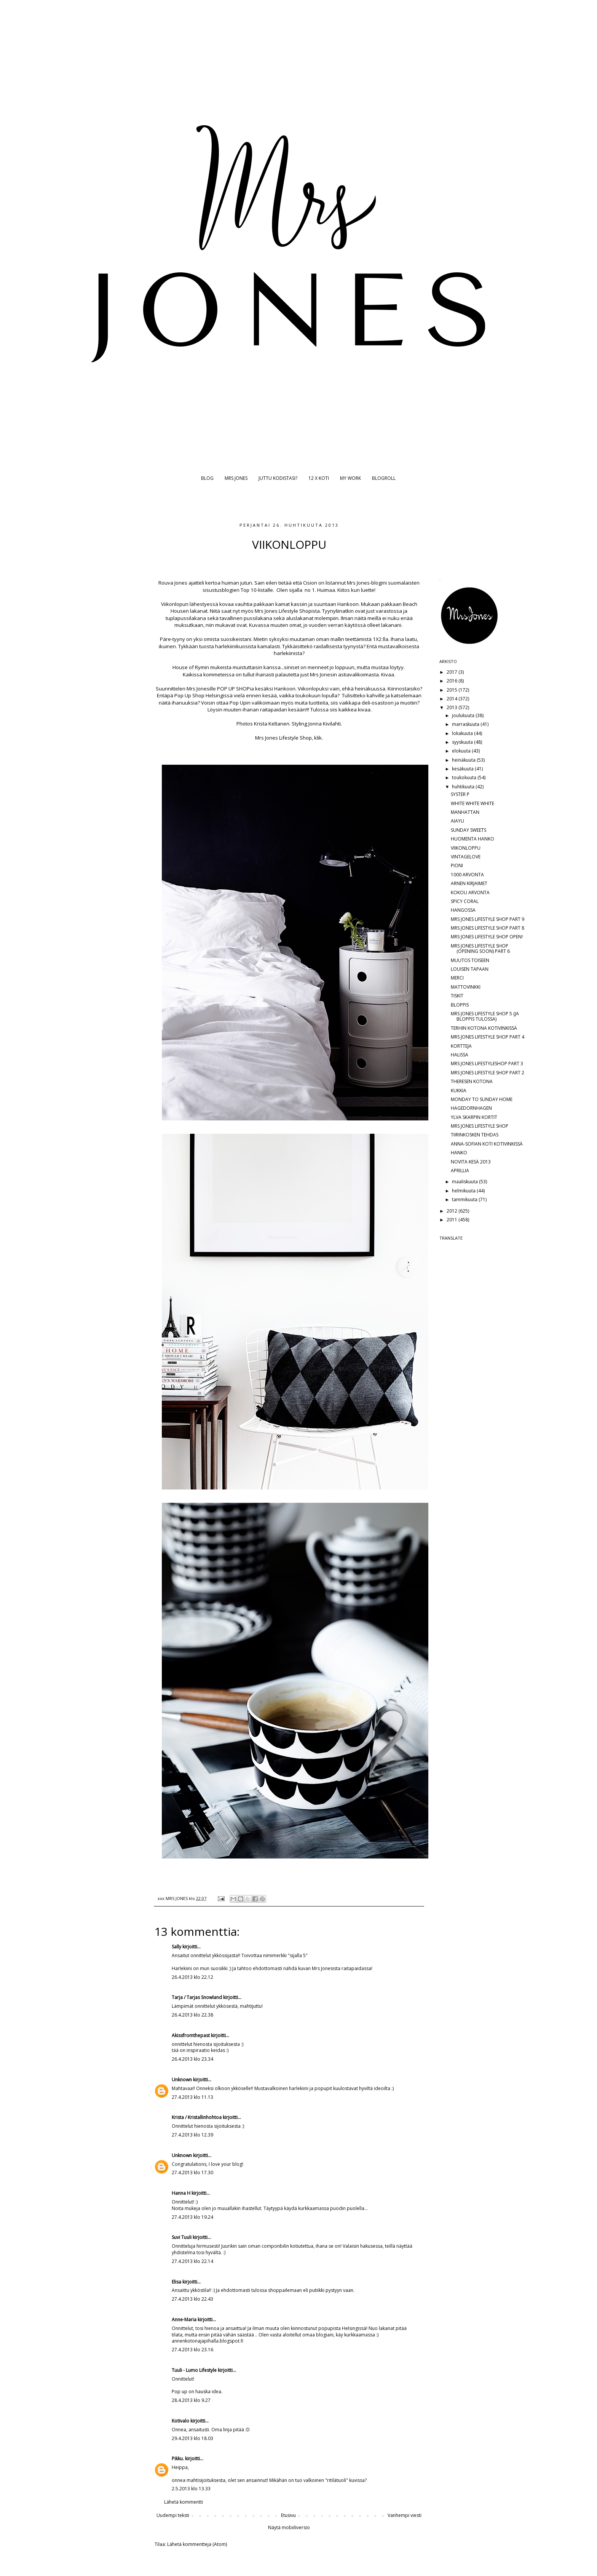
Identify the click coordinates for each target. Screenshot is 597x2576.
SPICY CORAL (465, 901)
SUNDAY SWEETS (468, 830)
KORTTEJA (461, 1046)
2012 (452, 1211)
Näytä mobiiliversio (289, 2527)
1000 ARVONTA (467, 874)
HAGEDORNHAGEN (471, 1108)
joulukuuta (464, 715)
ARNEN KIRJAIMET (469, 883)
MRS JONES (236, 478)
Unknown (182, 2079)
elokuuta (462, 751)
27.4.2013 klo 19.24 (192, 2217)
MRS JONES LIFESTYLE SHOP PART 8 (487, 928)
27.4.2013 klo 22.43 (192, 2299)
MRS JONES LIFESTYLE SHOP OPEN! (487, 936)
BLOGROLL (384, 478)
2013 (452, 707)
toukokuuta (464, 777)
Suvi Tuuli (182, 2237)
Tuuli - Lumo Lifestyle (194, 2370)
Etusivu (288, 2515)
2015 (452, 690)
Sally (176, 1946)
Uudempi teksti (172, 2515)
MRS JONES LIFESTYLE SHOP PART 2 (487, 1072)
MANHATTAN (465, 812)
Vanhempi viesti (404, 2515)
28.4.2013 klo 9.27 (191, 2400)
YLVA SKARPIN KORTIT (474, 1117)
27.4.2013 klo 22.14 (192, 2261)
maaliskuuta (465, 1181)
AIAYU (457, 821)
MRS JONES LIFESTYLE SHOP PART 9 (487, 919)
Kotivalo (180, 2421)
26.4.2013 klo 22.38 (192, 2015)
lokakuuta (463, 733)
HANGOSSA (463, 910)
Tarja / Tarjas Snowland (197, 1997)
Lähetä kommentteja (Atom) (197, 2544)
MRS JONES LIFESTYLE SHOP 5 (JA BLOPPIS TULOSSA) (485, 1016)
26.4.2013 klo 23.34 (192, 2059)
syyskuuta (463, 742)
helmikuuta (464, 1190)
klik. (318, 737)
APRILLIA (460, 1170)
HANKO (459, 1152)
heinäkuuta (464, 760)
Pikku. (178, 2458)
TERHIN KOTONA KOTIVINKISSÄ (484, 1028)
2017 (452, 672)
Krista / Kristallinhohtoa (197, 2117)
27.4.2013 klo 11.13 (192, 2097)
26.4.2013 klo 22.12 (192, 1977)
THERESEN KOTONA (472, 1081)
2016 (452, 681)
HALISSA (459, 1054)
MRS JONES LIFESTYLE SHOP (479, 1126)
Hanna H (181, 2193)
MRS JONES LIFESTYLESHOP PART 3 (487, 1063)
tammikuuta (465, 1199)
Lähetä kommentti (183, 2502)
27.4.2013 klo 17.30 (192, 2172)
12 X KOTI (318, 478)
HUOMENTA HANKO (472, 839)
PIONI (457, 865)
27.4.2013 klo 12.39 (192, 2135)
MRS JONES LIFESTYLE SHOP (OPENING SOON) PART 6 (480, 948)
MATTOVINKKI (465, 987)
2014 (452, 698)
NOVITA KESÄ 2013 (471, 1162)
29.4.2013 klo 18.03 (192, 2438)
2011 (452, 1219)
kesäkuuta (463, 768)
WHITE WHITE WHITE (472, 803)
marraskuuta (466, 724)
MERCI (457, 978)
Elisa (176, 2282)
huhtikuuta (464, 786)
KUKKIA (458, 1090)
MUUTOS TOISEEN (470, 960)
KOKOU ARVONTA (470, 892)
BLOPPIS (460, 1005)
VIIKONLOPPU (465, 848)
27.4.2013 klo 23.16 (192, 2349)
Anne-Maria (184, 2319)
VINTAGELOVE (465, 856)
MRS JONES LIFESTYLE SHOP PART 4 (487, 1037)
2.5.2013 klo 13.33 (191, 2488)
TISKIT (457, 995)
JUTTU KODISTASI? (278, 478)
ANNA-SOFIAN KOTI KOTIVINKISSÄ (487, 1144)
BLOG (207, 478)
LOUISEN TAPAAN (469, 969)
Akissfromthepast (191, 2035)
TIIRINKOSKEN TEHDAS (474, 1134)
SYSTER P (460, 794)
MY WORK (350, 478)
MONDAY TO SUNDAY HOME (481, 1099)
